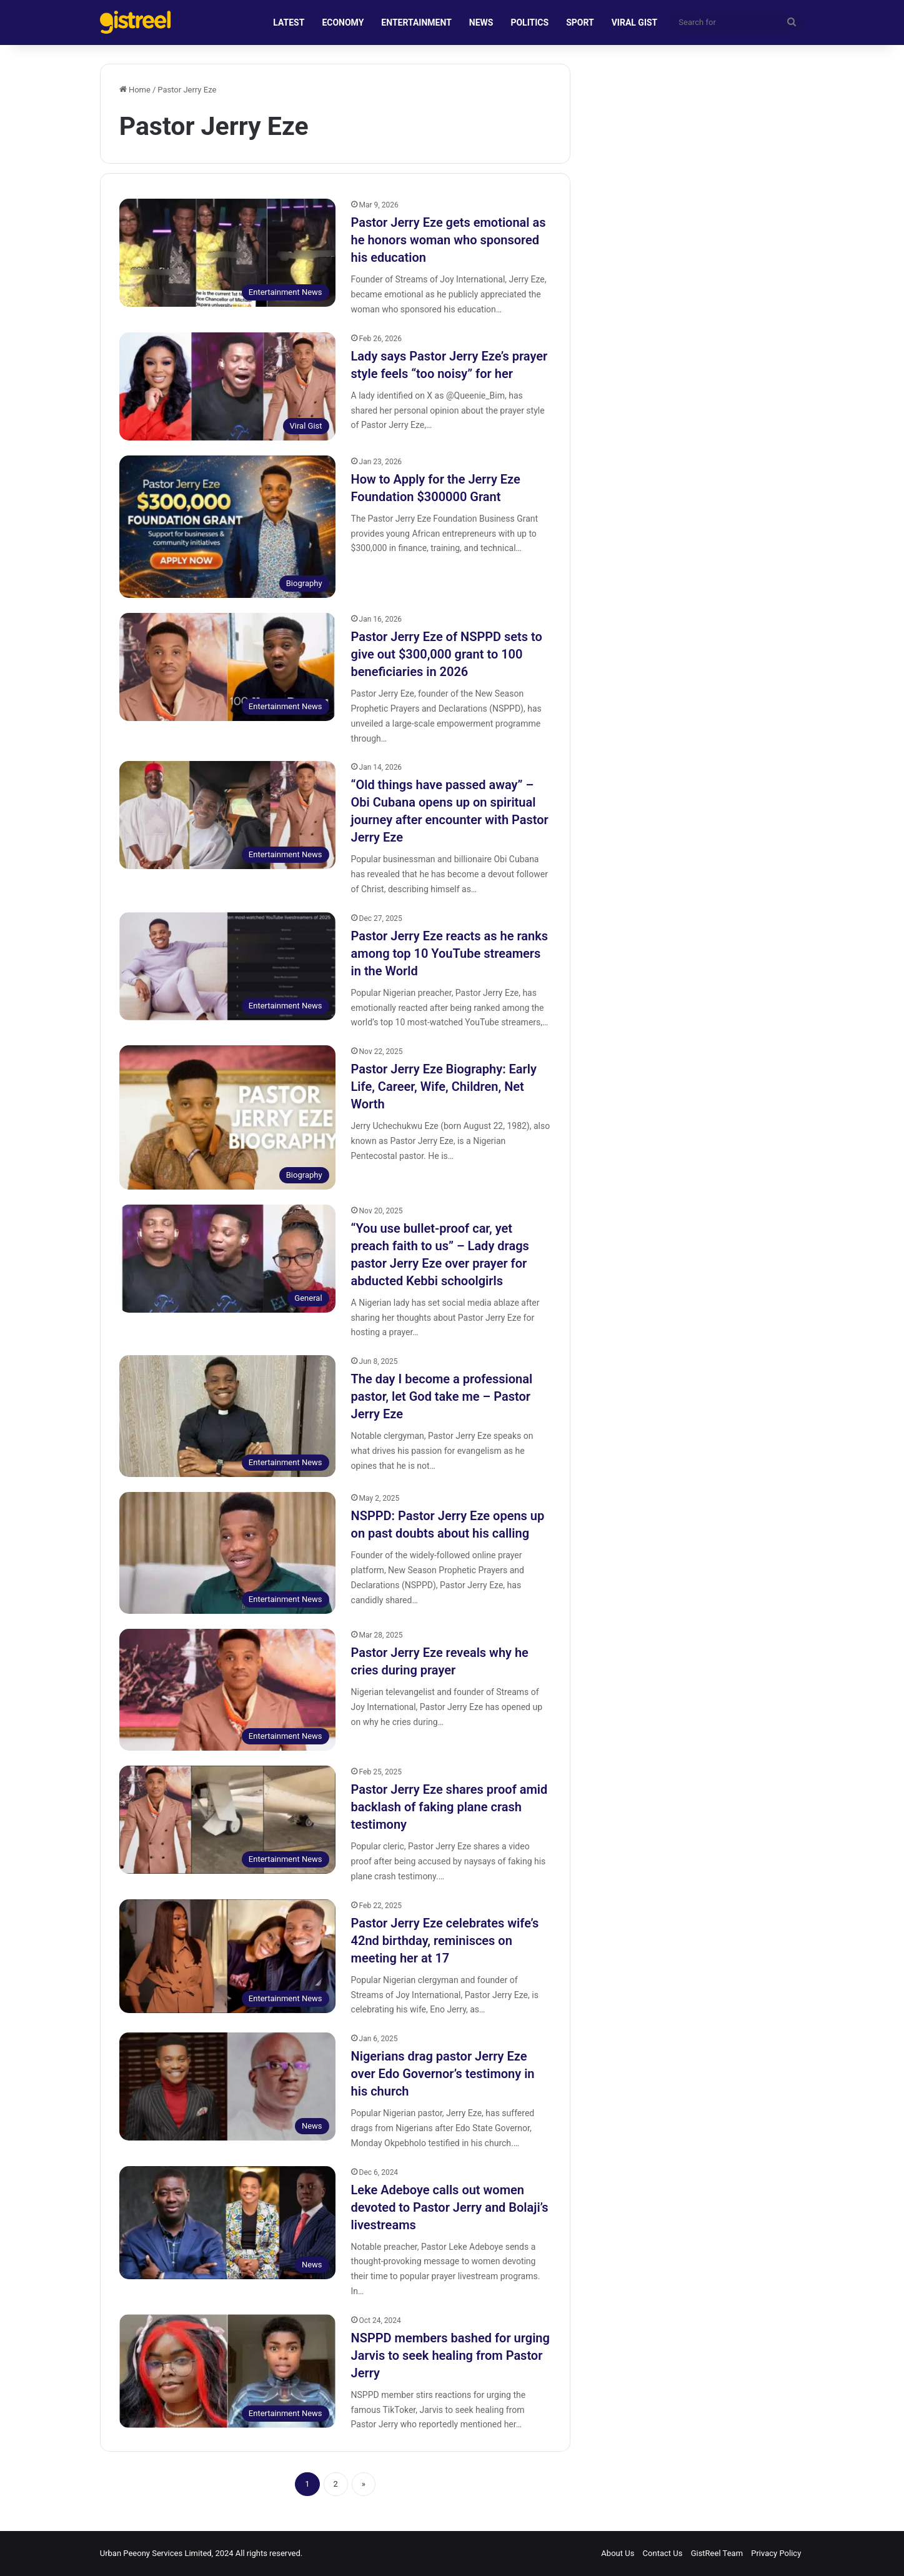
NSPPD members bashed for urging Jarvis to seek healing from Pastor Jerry (450, 2355)
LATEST (288, 22)
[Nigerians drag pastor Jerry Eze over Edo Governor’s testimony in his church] (227, 2086)
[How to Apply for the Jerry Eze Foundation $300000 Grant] (227, 526)
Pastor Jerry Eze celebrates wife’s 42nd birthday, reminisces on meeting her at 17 (445, 1941)
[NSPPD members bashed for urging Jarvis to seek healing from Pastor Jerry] (227, 2371)
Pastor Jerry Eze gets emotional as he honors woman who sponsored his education (448, 240)
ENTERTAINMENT (416, 22)
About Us (617, 2553)
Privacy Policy (776, 2553)
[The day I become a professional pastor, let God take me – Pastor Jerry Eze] (227, 1416)
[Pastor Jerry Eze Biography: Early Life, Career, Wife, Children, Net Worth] (227, 1117)
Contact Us (663, 2553)
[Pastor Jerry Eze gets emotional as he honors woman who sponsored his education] (227, 253)
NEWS (481, 22)
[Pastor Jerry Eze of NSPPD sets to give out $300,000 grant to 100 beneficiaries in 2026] (227, 667)
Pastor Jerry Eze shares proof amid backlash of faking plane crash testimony (449, 1807)
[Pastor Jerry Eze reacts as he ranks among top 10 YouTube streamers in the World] (227, 966)
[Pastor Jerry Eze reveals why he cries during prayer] (227, 1690)
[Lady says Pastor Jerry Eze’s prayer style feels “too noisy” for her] (227, 386)
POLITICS (529, 22)
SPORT (580, 22)
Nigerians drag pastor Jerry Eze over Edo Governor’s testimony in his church (443, 2074)
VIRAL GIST (635, 22)
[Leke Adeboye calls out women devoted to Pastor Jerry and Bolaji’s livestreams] (227, 2223)
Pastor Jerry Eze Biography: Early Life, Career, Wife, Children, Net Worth (444, 1086)
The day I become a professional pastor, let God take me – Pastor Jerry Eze (442, 1396)
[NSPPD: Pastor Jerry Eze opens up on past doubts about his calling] (227, 1553)
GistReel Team (717, 2553)
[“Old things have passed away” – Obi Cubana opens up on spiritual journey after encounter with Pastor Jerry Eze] (227, 815)
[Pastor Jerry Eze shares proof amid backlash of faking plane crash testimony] (227, 1820)
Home (135, 89)
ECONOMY (343, 22)
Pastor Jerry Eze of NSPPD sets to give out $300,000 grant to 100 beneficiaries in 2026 (446, 654)
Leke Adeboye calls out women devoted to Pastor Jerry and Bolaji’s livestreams (450, 2207)
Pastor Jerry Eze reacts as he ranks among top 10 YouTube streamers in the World (449, 953)
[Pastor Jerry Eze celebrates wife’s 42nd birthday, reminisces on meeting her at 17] (227, 1956)
